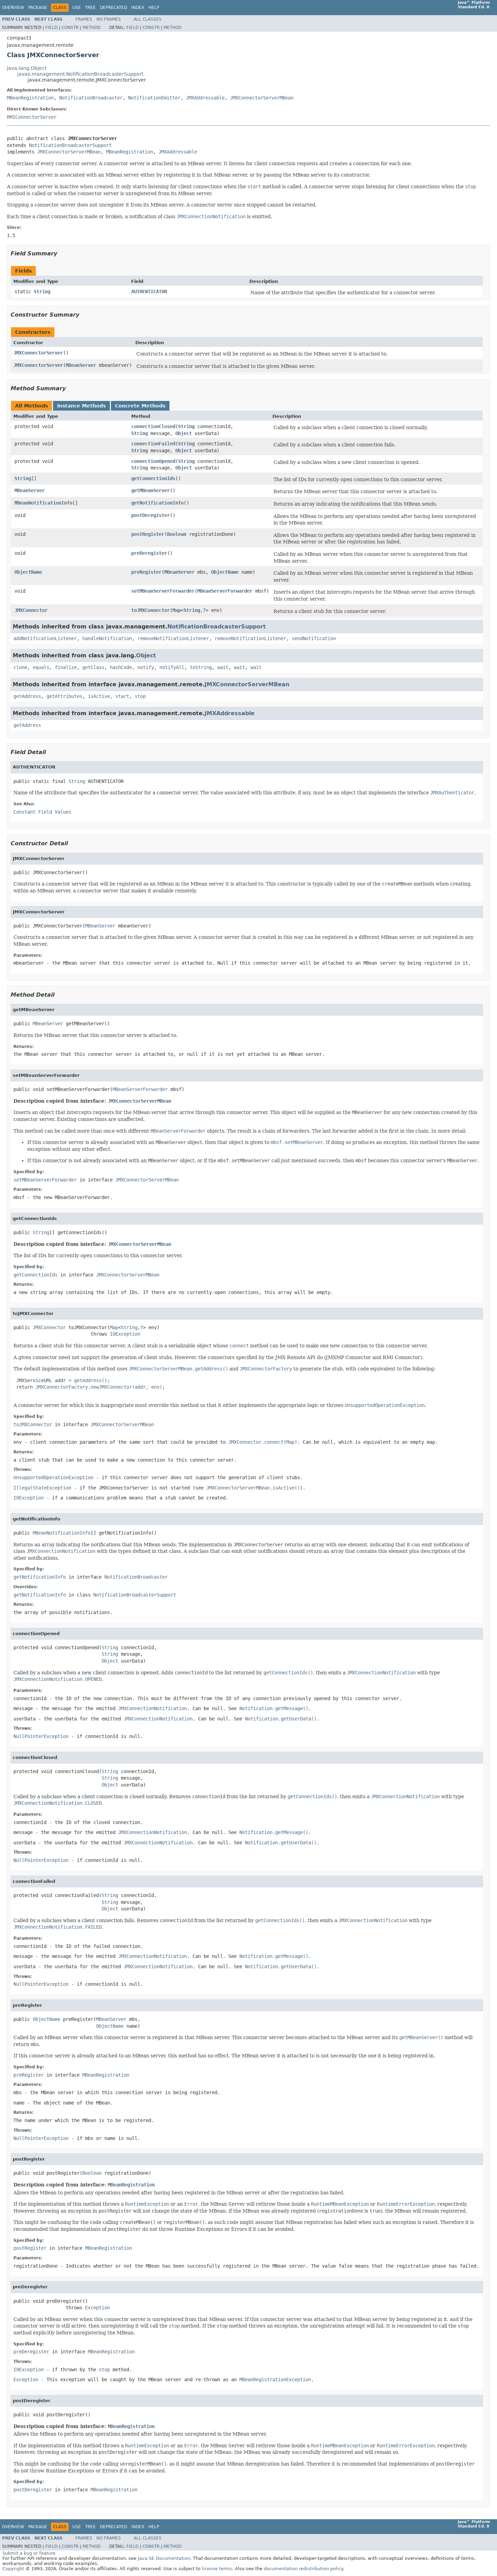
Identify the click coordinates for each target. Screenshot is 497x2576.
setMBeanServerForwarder (163, 591)
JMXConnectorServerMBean (261, 97)
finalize (66, 667)
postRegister (147, 534)
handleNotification (107, 638)
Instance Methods (81, 406)
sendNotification (314, 638)
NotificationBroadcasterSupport (70, 145)
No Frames (108, 19)
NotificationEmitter (154, 97)
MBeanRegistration (30, 97)
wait (222, 667)
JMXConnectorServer (38, 353)
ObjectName (28, 572)
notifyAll (171, 667)
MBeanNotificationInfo (43, 503)
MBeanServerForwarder (224, 591)
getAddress (27, 696)
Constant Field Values (42, 812)
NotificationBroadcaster (91, 97)
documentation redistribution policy (303, 2568)
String (42, 291)
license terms (217, 2568)
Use (76, 7)
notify (145, 667)
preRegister (146, 572)
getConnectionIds (153, 478)
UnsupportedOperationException (53, 1477)
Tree (90, 7)
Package (37, 7)
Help (153, 7)
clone (20, 667)
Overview (13, 7)
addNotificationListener (45, 638)
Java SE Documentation (164, 2558)
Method (92, 27)
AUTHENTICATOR (149, 291)
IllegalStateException (42, 1488)
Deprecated (113, 7)
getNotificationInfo (157, 503)
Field (51, 27)
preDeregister (149, 553)
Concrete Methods (140, 406)
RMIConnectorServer (31, 117)
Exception (97, 2307)
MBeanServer (81, 365)
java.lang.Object (26, 68)
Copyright (13, 2568)
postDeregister (150, 515)
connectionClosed (153, 426)
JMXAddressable (205, 97)
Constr (70, 27)
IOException (125, 1334)
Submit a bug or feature (28, 2553)
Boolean (176, 534)
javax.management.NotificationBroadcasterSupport (80, 74)
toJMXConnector (150, 610)
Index (137, 7)
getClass (93, 667)
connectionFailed (153, 443)
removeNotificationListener (173, 638)
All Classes (148, 19)
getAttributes (64, 696)
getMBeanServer (150, 490)
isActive (99, 696)
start (122, 696)
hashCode (121, 667)
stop (140, 696)
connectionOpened (153, 461)
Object (183, 433)
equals (41, 667)
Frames (83, 19)
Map (177, 610)
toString (201, 667)
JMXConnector (31, 610)
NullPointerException (41, 1736)
